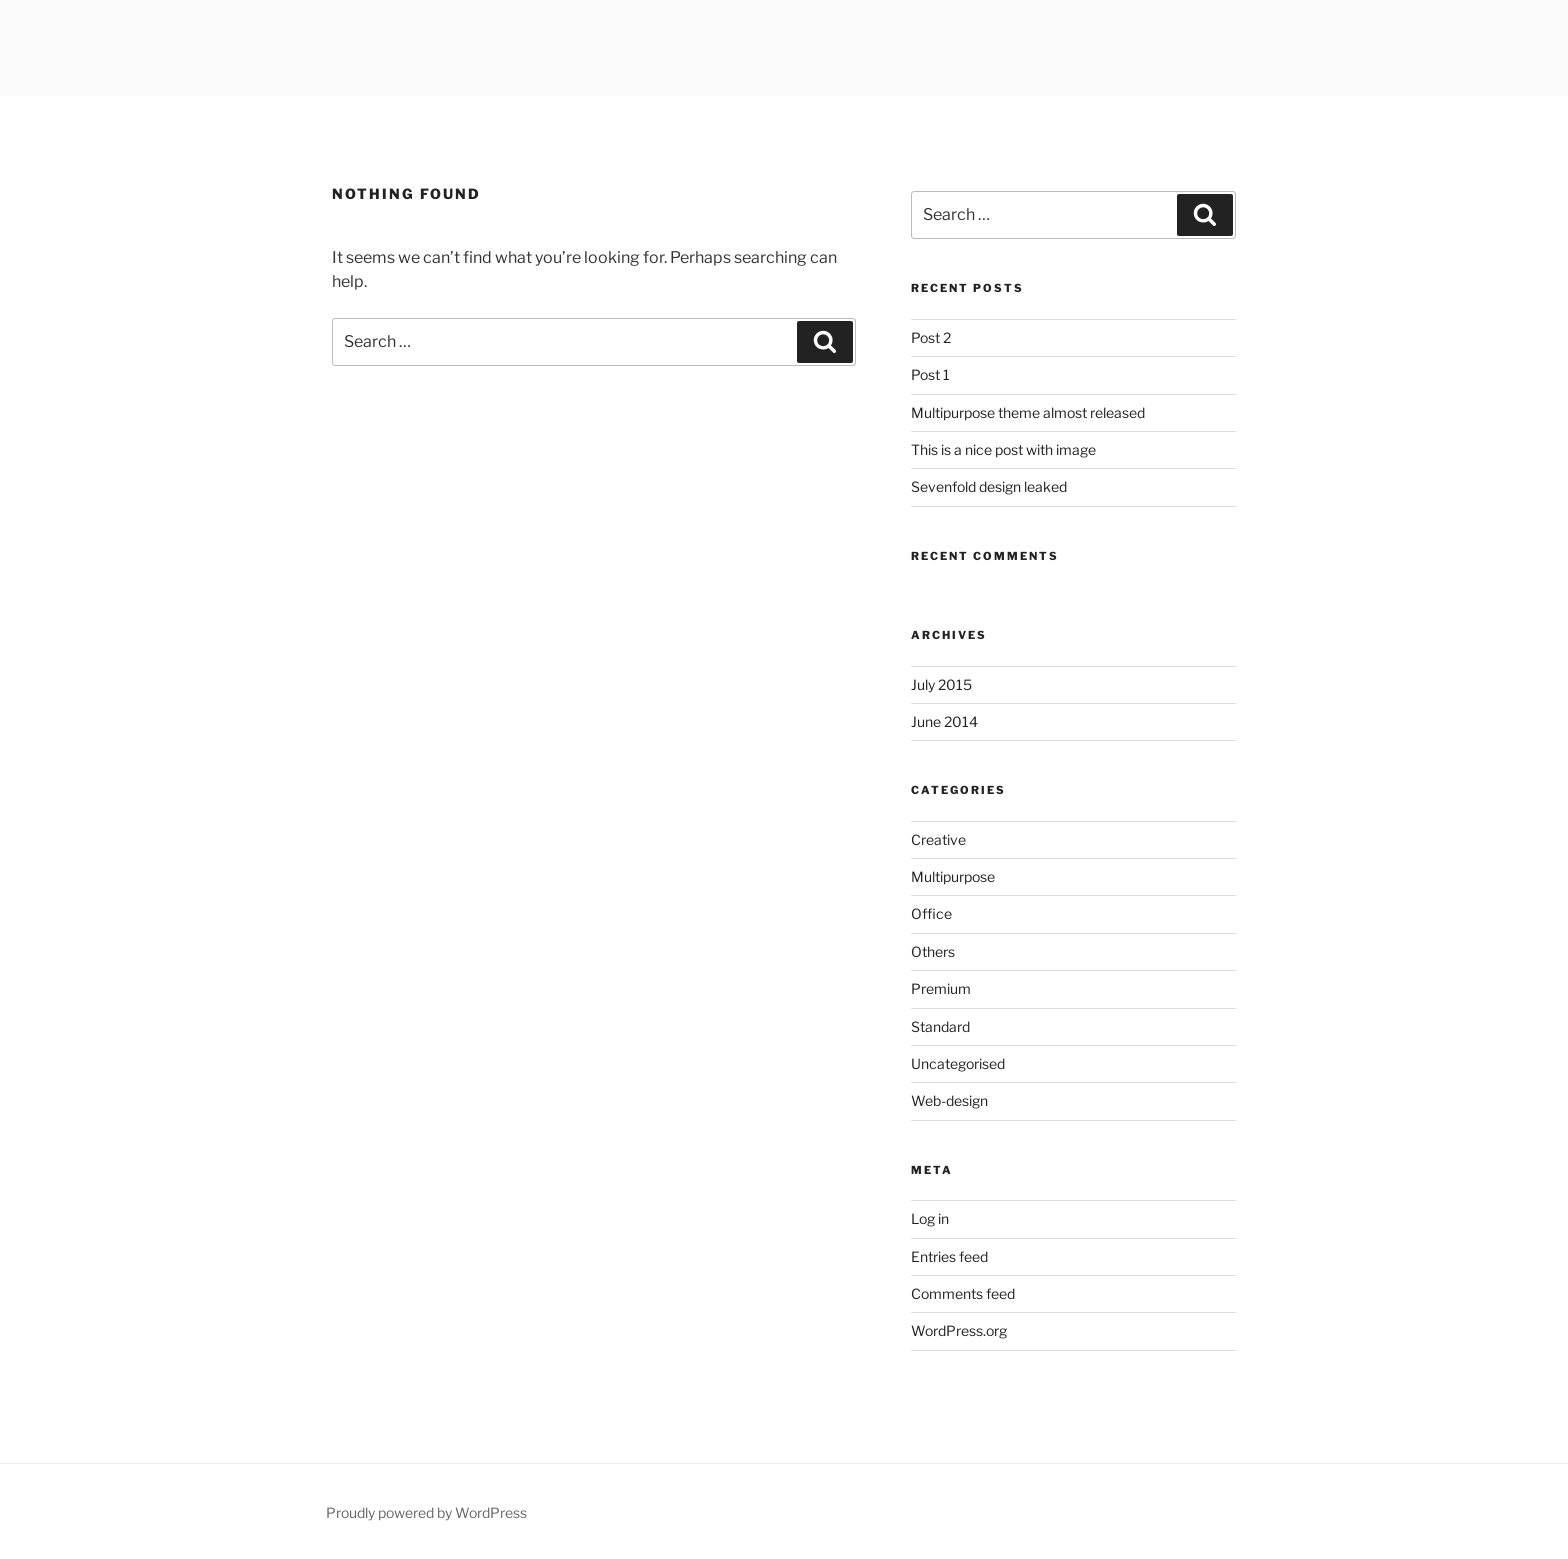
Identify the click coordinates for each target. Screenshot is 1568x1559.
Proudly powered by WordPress (426, 1512)
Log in (930, 1218)
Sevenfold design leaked (989, 486)
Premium (941, 988)
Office (931, 913)
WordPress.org (959, 1330)
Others (933, 951)
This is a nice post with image (1003, 449)
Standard (940, 1026)
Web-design (949, 1100)
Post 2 (931, 337)
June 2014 (944, 721)
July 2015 (941, 684)
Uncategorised (958, 1063)
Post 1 (930, 374)
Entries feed (949, 1256)
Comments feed (963, 1293)
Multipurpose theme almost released (1028, 412)
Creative (938, 839)
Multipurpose (953, 876)
